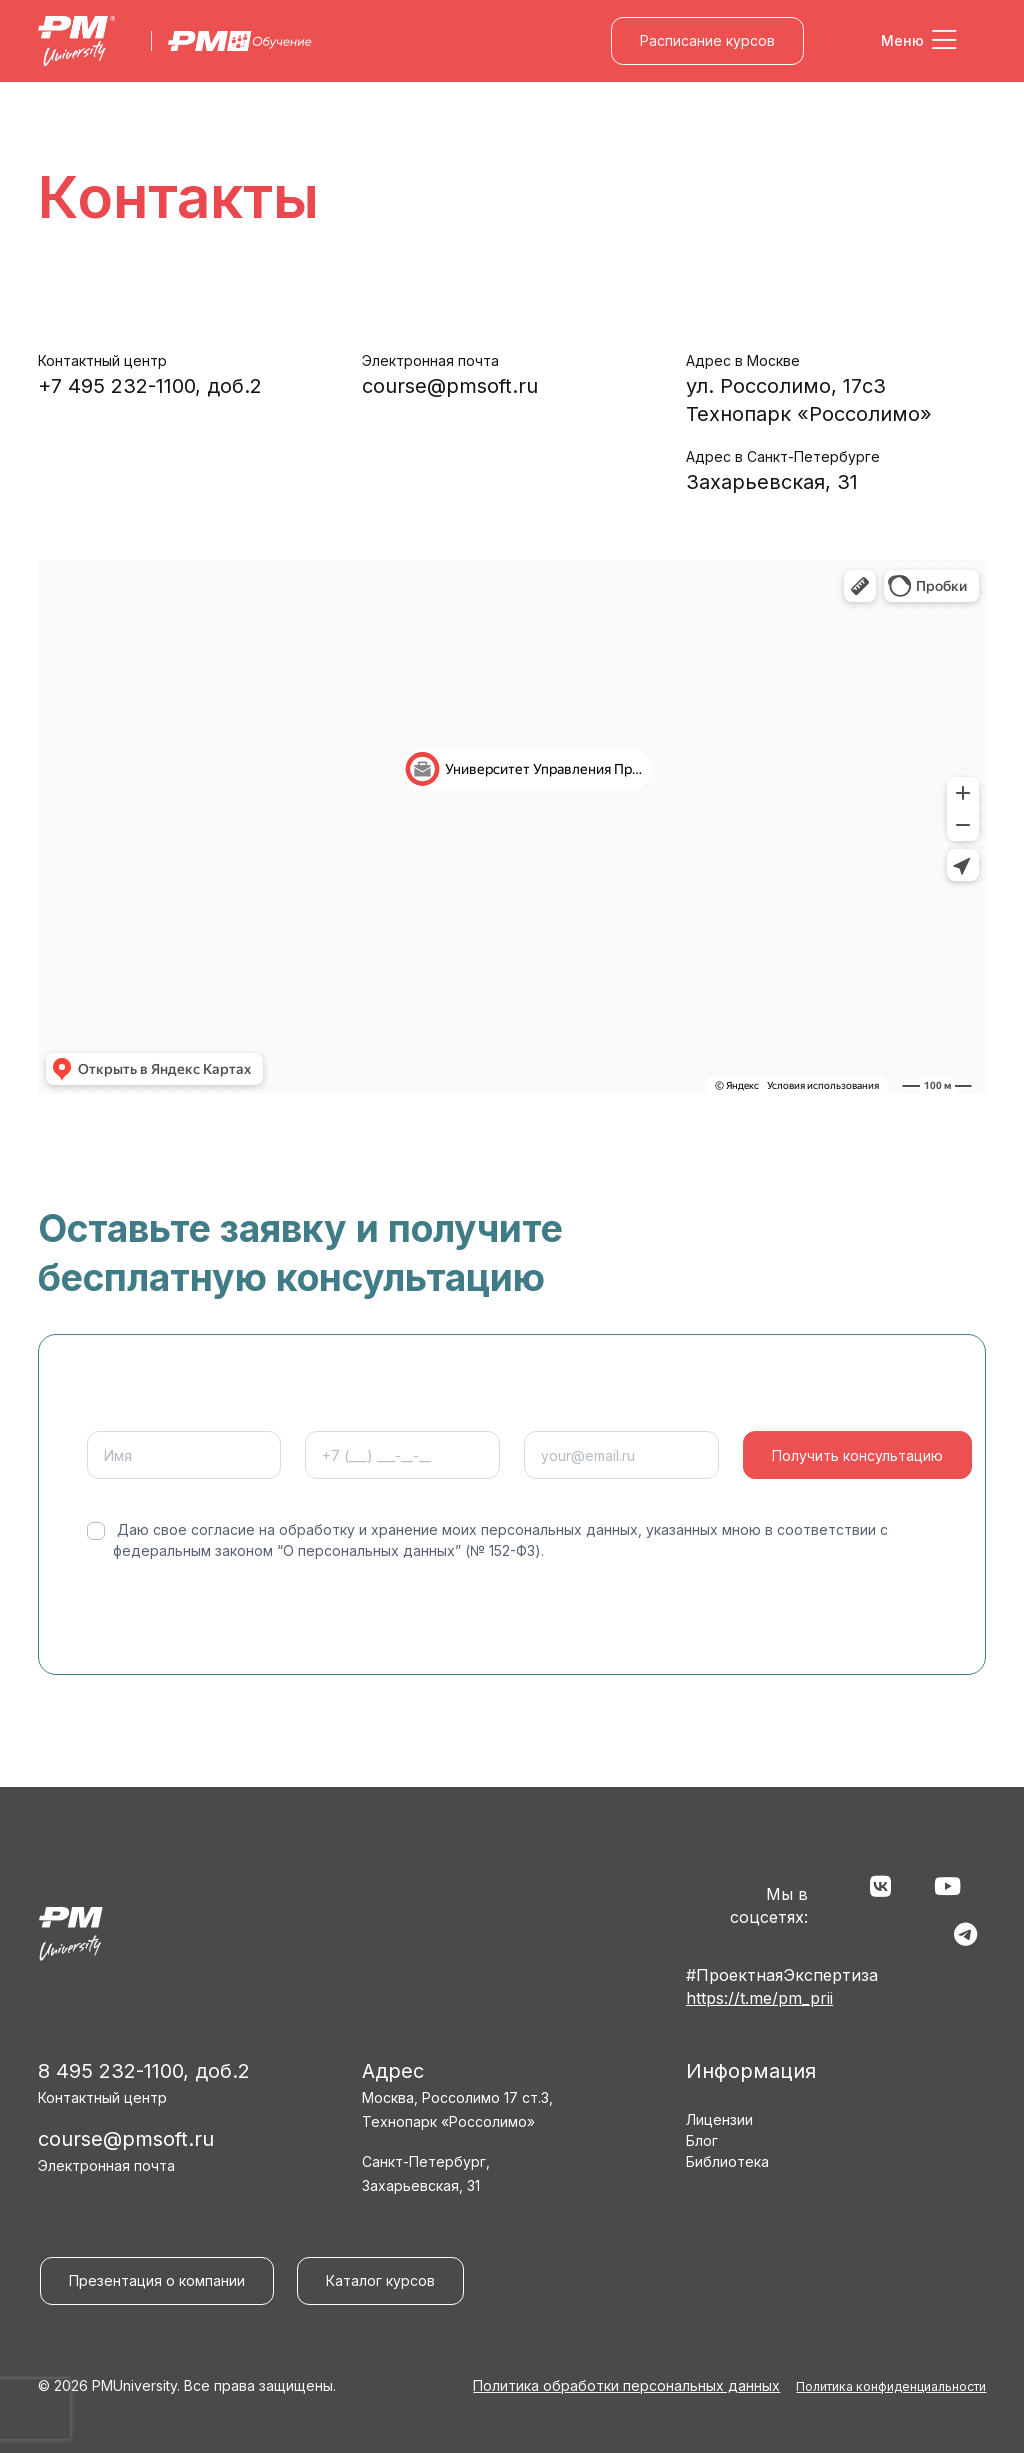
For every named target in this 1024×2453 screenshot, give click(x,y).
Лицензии (719, 2119)
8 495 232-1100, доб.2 (144, 2071)
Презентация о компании (157, 2280)
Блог (702, 2140)
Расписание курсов (707, 40)
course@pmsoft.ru (450, 386)
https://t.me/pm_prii (759, 1998)
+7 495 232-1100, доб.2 (150, 386)
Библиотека (727, 2161)
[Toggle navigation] (919, 41)
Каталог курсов (380, 2280)
